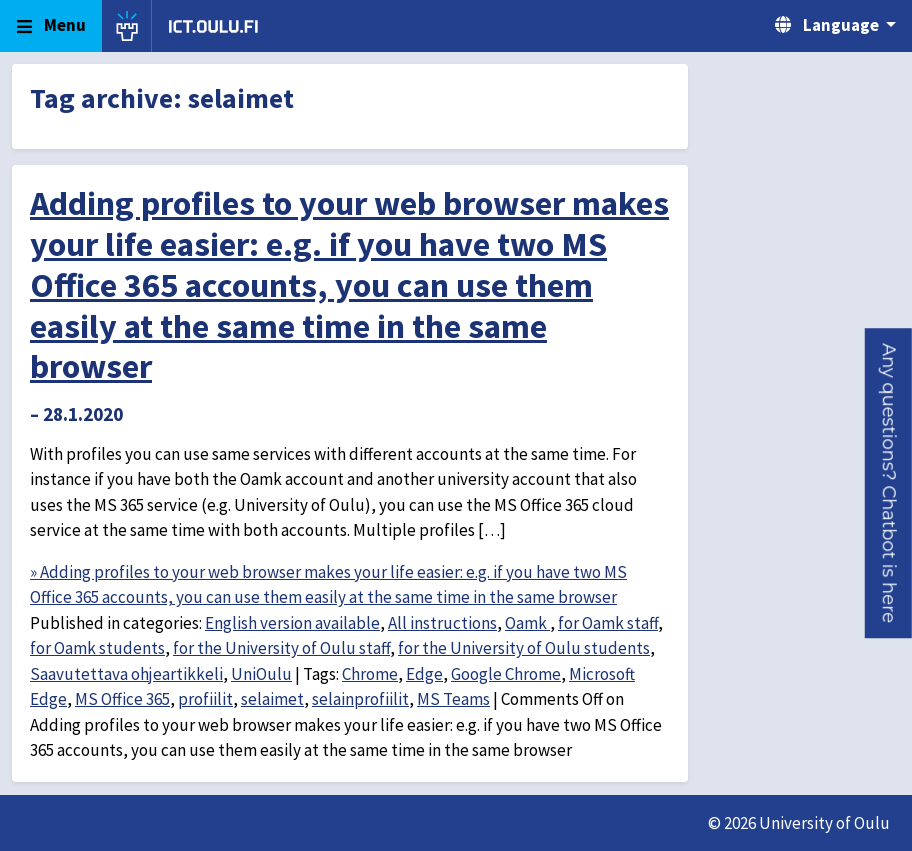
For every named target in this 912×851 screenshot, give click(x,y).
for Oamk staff (608, 623)
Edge (424, 674)
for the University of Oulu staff (281, 648)
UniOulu (261, 674)
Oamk (527, 623)
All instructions (442, 623)
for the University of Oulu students (524, 648)
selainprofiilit (360, 699)
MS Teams (453, 699)
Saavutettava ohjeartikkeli (126, 674)
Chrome (370, 674)
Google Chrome (506, 674)
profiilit (205, 699)
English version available (292, 623)
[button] (888, 483)
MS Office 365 (122, 699)
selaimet (272, 699)
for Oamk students (97, 648)
